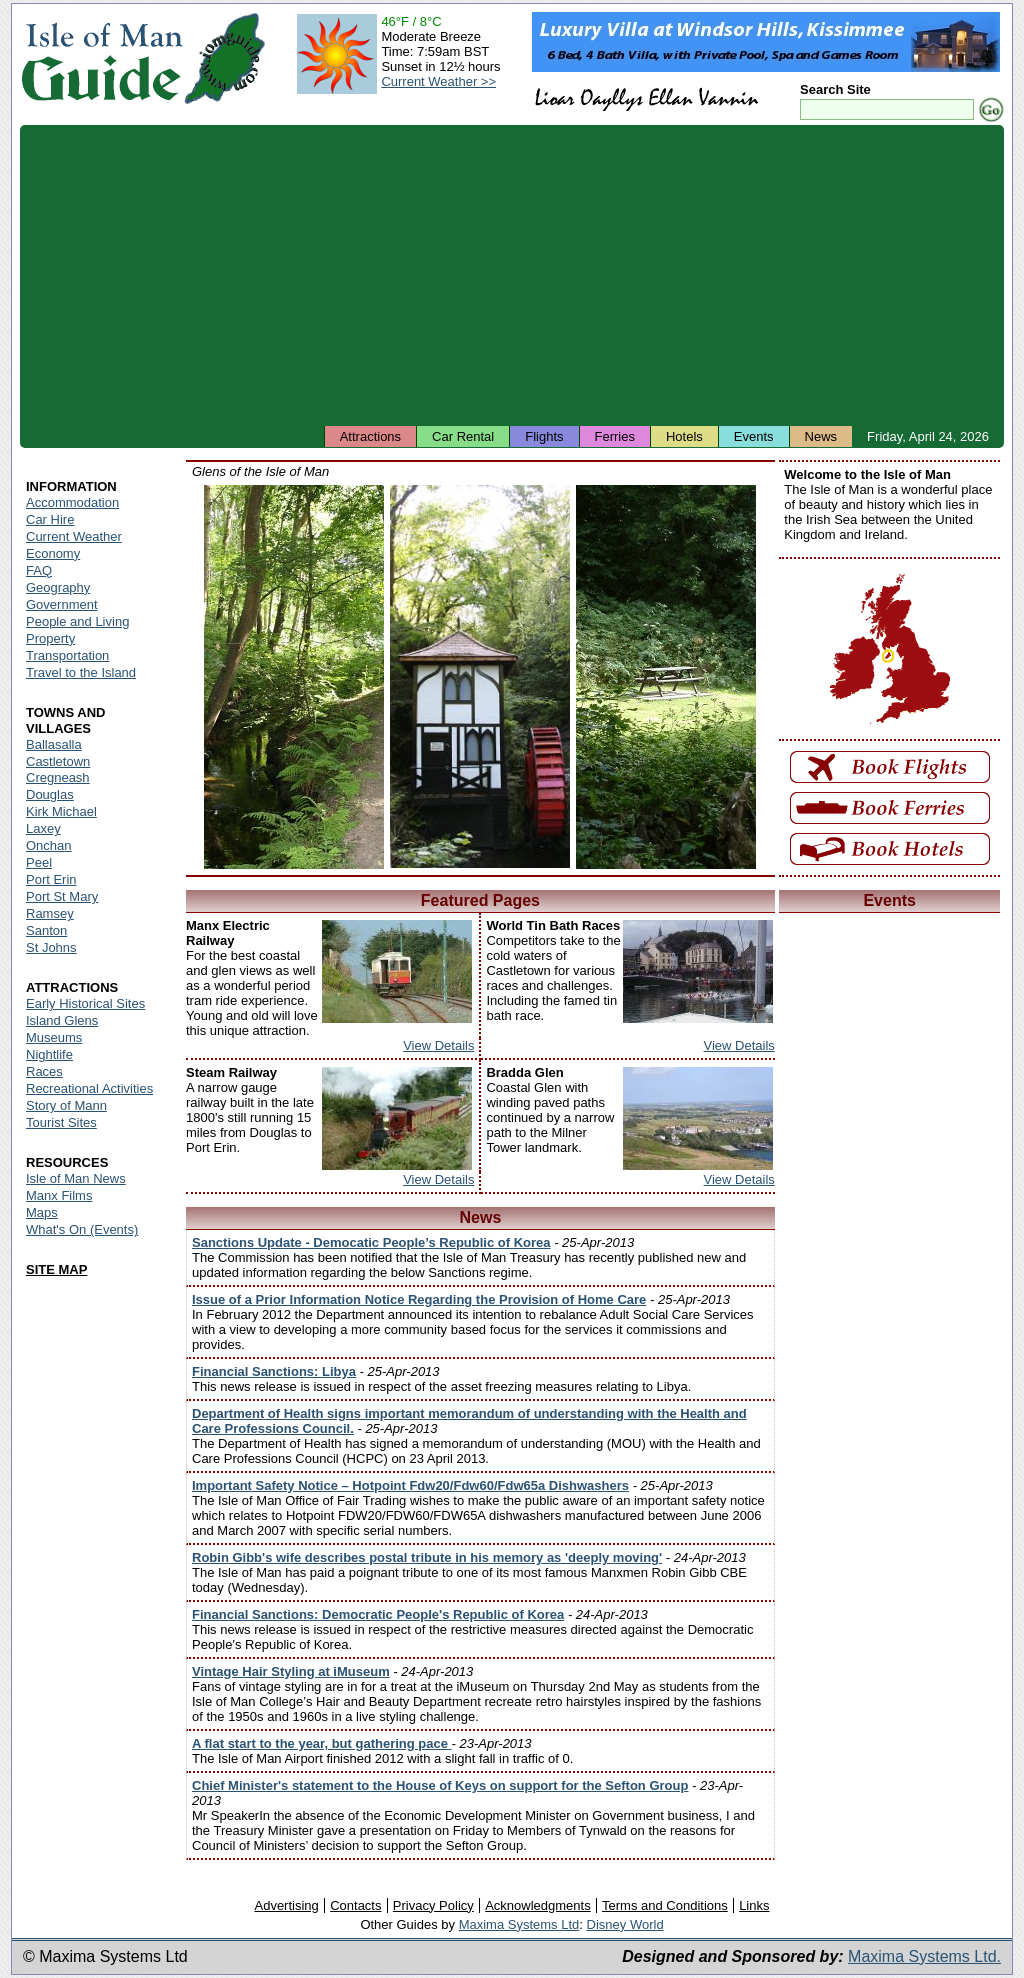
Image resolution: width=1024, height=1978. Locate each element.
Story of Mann (66, 1105)
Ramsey (50, 913)
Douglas (50, 794)
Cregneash (58, 777)
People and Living (77, 621)
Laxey (43, 828)
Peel (39, 862)
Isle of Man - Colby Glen (294, 677)
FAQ (39, 570)
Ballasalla (54, 744)
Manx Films (59, 1195)
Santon (46, 930)
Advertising (286, 1905)
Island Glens (62, 1020)
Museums (54, 1037)
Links (754, 1905)
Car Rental (463, 436)
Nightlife (49, 1054)
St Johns (51, 947)
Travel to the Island (81, 672)
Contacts (355, 1905)
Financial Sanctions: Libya (274, 1371)
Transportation (67, 655)
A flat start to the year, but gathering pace (322, 1743)
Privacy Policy (433, 1905)
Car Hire (50, 519)
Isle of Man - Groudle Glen (480, 677)
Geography (58, 587)
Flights (544, 436)
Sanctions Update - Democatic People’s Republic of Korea (371, 1242)
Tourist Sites (61, 1122)
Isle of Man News (76, 1178)
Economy (53, 553)
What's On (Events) (82, 1229)
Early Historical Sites (85, 1003)
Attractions (370, 436)
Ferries (615, 436)
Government (62, 604)
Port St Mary (62, 896)
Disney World (625, 1924)
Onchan (49, 845)
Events (754, 436)
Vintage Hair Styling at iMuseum (291, 1671)
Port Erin (51, 879)
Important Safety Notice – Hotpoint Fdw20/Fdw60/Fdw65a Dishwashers (410, 1485)
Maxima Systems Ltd (519, 1924)
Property (50, 638)
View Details (438, 1045)
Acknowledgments (538, 1905)
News (821, 436)
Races (44, 1071)
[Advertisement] (512, 275)
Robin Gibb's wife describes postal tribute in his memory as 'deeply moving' (427, 1557)
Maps (42, 1212)
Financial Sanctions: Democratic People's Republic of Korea (378, 1614)
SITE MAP (56, 1269)
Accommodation (72, 502)
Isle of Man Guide (101, 58)
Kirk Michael (61, 811)
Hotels (684, 436)
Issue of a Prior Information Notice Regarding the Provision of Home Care (419, 1299)
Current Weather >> (438, 81)
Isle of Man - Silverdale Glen (666, 677)
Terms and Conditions (665, 1905)
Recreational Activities (89, 1088)
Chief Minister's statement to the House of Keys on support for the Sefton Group (440, 1785)
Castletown (58, 761)
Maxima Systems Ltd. (924, 1956)
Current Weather (74, 536)
